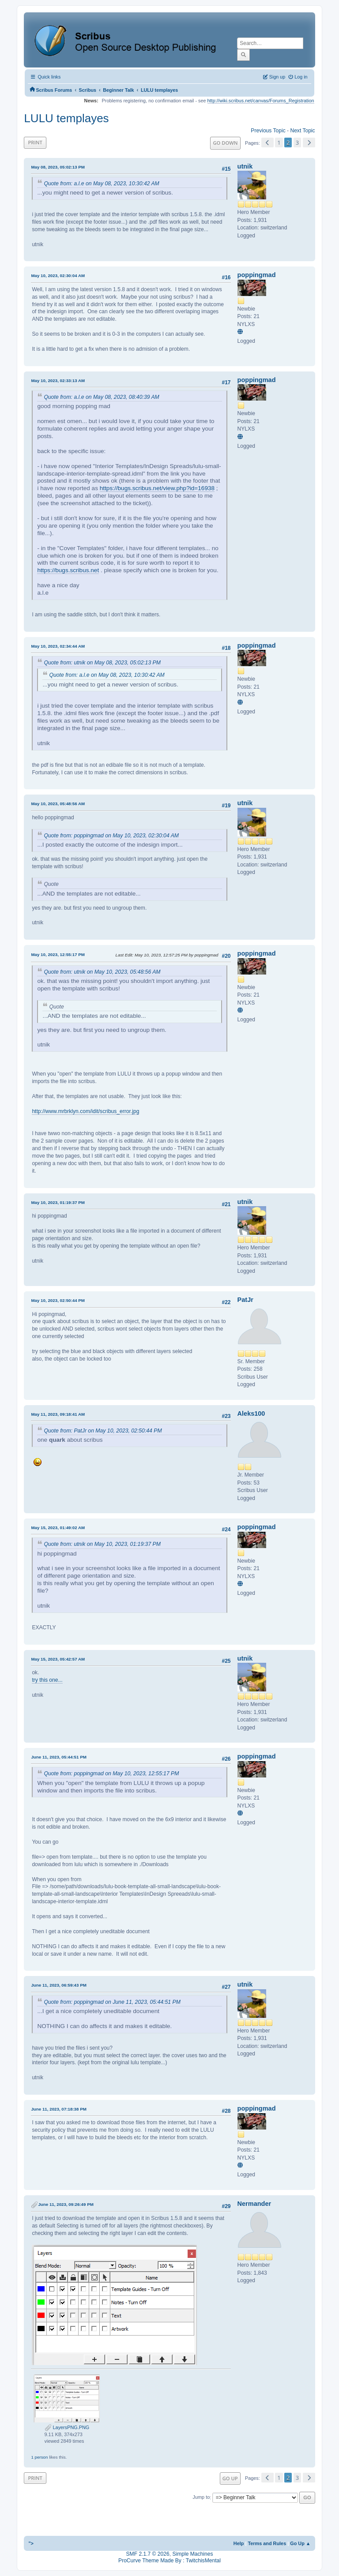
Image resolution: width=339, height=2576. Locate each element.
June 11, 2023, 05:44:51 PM (58, 1757)
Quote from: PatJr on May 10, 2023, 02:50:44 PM (103, 1431)
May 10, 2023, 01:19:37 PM (58, 1202)
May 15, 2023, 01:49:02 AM (58, 1527)
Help (239, 2543)
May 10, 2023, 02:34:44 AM (58, 646)
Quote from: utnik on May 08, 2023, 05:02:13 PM (102, 663)
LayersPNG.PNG (67, 2427)
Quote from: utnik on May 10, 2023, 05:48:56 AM (102, 972)
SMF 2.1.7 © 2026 (148, 2554)
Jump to (201, 2497)
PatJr (245, 1299)
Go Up (230, 2478)
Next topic (302, 130)
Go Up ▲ (300, 2543)
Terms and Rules (267, 2543)
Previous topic (268, 130)
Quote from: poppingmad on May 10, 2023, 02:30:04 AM (111, 835)
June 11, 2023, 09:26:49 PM (65, 2204)
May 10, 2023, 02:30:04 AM (58, 275)
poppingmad (256, 274)
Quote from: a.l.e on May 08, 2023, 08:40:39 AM (101, 397)
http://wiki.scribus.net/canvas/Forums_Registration (260, 100)
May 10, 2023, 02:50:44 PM (58, 1300)
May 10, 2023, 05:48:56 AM (58, 803)
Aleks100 (251, 1413)
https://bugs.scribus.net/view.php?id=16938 (157, 488)
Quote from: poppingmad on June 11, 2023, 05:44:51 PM (112, 2002)
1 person (39, 2457)
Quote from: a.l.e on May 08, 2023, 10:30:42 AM (101, 183)
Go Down (225, 142)
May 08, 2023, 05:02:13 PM (58, 167)
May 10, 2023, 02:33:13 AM (58, 380)
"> (31, 2543)
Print (35, 142)
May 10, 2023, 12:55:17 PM (58, 954)
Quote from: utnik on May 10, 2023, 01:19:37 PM (102, 1544)
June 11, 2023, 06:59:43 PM (58, 1985)
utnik (245, 166)
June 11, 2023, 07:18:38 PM (58, 2109)
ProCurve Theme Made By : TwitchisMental (169, 2560)
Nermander (254, 2203)
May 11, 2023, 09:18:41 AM (58, 1414)
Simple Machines (192, 2554)
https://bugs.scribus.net (68, 570)
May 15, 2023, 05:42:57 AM (58, 1659)
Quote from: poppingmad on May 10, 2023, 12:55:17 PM (111, 1773)
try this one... (47, 1680)
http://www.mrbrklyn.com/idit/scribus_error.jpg (85, 1111)
